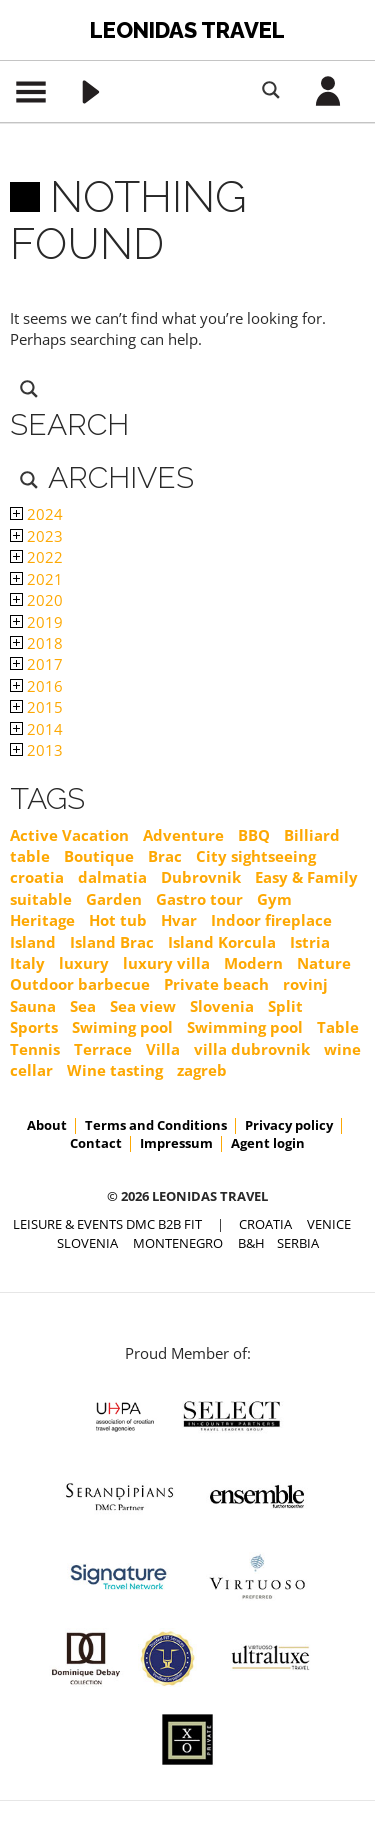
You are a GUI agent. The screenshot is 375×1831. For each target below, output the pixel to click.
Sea (83, 1006)
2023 (36, 536)
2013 (36, 750)
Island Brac (112, 942)
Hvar (179, 920)
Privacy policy (289, 1125)
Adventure (183, 835)
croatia (37, 877)
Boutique (99, 856)
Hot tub (118, 920)
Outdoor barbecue (80, 984)
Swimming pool (245, 1027)
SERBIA (298, 1243)
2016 (36, 686)
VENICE (329, 1224)
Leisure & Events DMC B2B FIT (107, 1224)
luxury (84, 963)
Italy (27, 963)
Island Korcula (222, 942)
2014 (36, 729)
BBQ (254, 835)
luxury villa (166, 963)
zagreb (202, 1070)
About (47, 1125)
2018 (36, 643)
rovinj (305, 984)
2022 (36, 557)
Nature (324, 963)
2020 (36, 600)
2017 (36, 664)
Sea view (143, 1006)
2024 (36, 514)
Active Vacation (69, 835)
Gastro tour (199, 899)
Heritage (42, 920)
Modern (253, 963)
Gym (274, 899)
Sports (34, 1027)
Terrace (103, 1049)
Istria (310, 942)
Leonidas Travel (187, 30)
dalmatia (112, 877)
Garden (114, 899)
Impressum (176, 1143)
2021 (36, 579)
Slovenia (222, 1006)
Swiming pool (122, 1027)
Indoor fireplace (271, 920)
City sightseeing (256, 856)
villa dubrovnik (252, 1049)
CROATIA (265, 1224)
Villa (163, 1049)
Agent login (268, 1143)
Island (33, 942)
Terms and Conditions (156, 1125)
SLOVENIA (87, 1243)
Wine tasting (115, 1070)
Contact (96, 1143)
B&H (251, 1243)
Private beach (216, 984)
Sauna (33, 1006)
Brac (165, 856)
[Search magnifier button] (271, 90)
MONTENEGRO (178, 1243)
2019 (36, 622)
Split (285, 1006)
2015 (36, 707)
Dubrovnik (201, 877)
